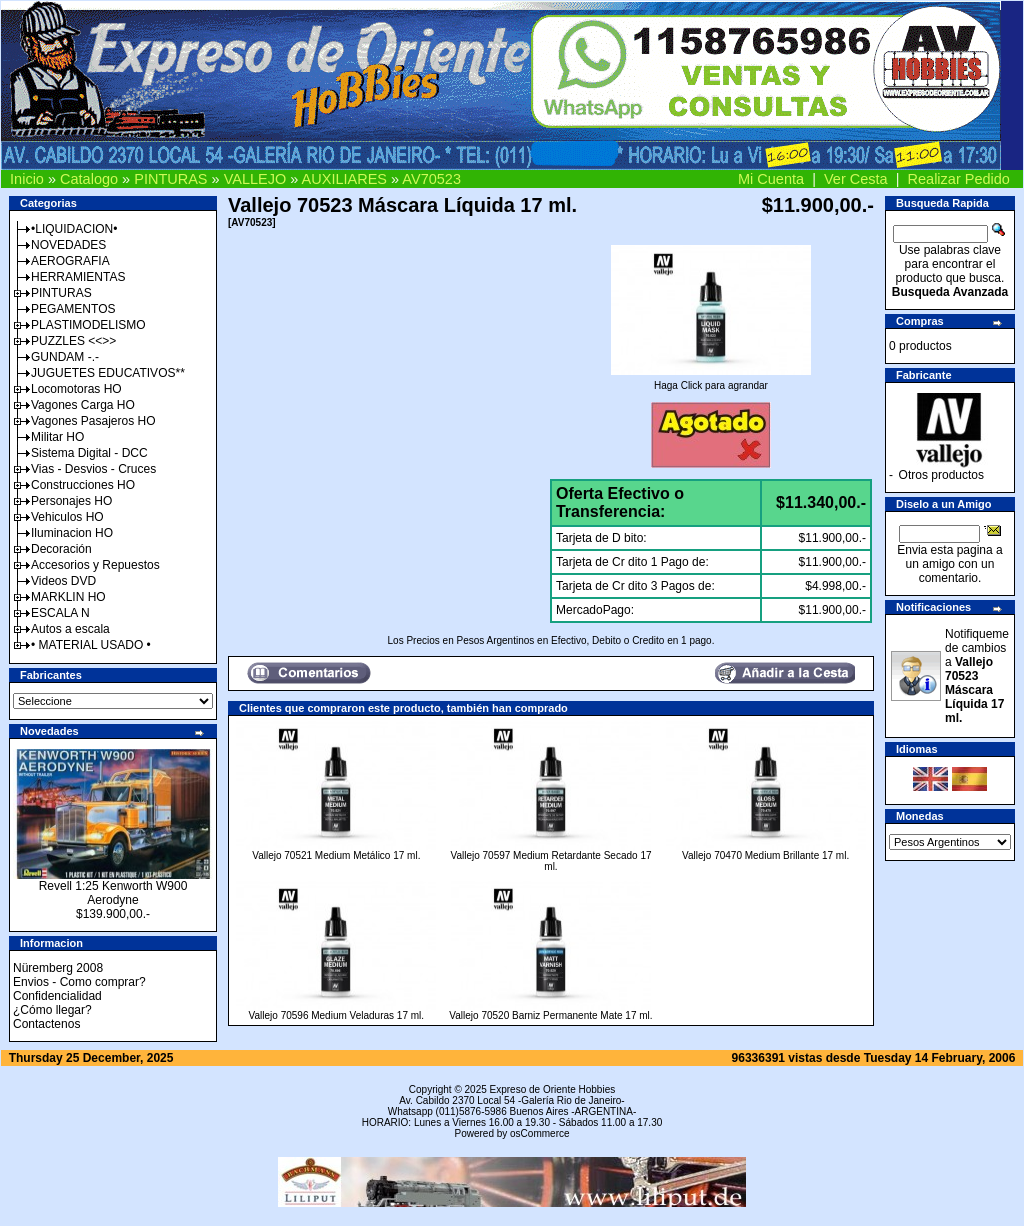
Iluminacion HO (72, 533)
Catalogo (89, 179)
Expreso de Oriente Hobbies (553, 1089)
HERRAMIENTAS (78, 277)
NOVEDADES (68, 245)
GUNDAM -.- (65, 357)
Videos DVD (63, 581)
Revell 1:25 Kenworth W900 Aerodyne (113, 893)
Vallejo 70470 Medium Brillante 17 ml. (765, 855)
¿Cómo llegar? (52, 1010)
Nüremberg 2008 (58, 968)
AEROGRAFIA (70, 261)
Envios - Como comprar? (79, 982)
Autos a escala (70, 629)
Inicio (27, 179)
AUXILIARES (344, 179)
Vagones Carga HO (83, 405)
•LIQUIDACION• (74, 229)
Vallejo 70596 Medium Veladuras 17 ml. (336, 1015)
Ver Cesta (856, 179)
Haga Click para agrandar (711, 381)
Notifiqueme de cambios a (977, 676)
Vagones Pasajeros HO (93, 421)
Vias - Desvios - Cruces (93, 469)
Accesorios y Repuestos (95, 565)
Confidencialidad (57, 996)
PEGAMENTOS (73, 309)
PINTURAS (170, 179)
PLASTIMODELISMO (88, 325)
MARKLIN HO (68, 597)
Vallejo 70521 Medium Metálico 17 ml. (336, 855)
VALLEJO (255, 179)
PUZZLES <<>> (73, 341)
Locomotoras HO (76, 389)
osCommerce (539, 1133)
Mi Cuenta (771, 179)
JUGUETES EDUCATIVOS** (108, 373)
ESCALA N (60, 613)
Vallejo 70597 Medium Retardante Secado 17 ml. (550, 861)
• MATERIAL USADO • (91, 645)
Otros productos (941, 475)
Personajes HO (71, 501)
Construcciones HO (83, 485)
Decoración (61, 549)
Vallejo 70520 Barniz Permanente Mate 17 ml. (550, 1015)
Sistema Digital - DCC (89, 453)
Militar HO (57, 437)
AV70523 (431, 179)
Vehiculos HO (67, 517)
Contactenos (46, 1024)
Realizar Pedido (959, 179)
